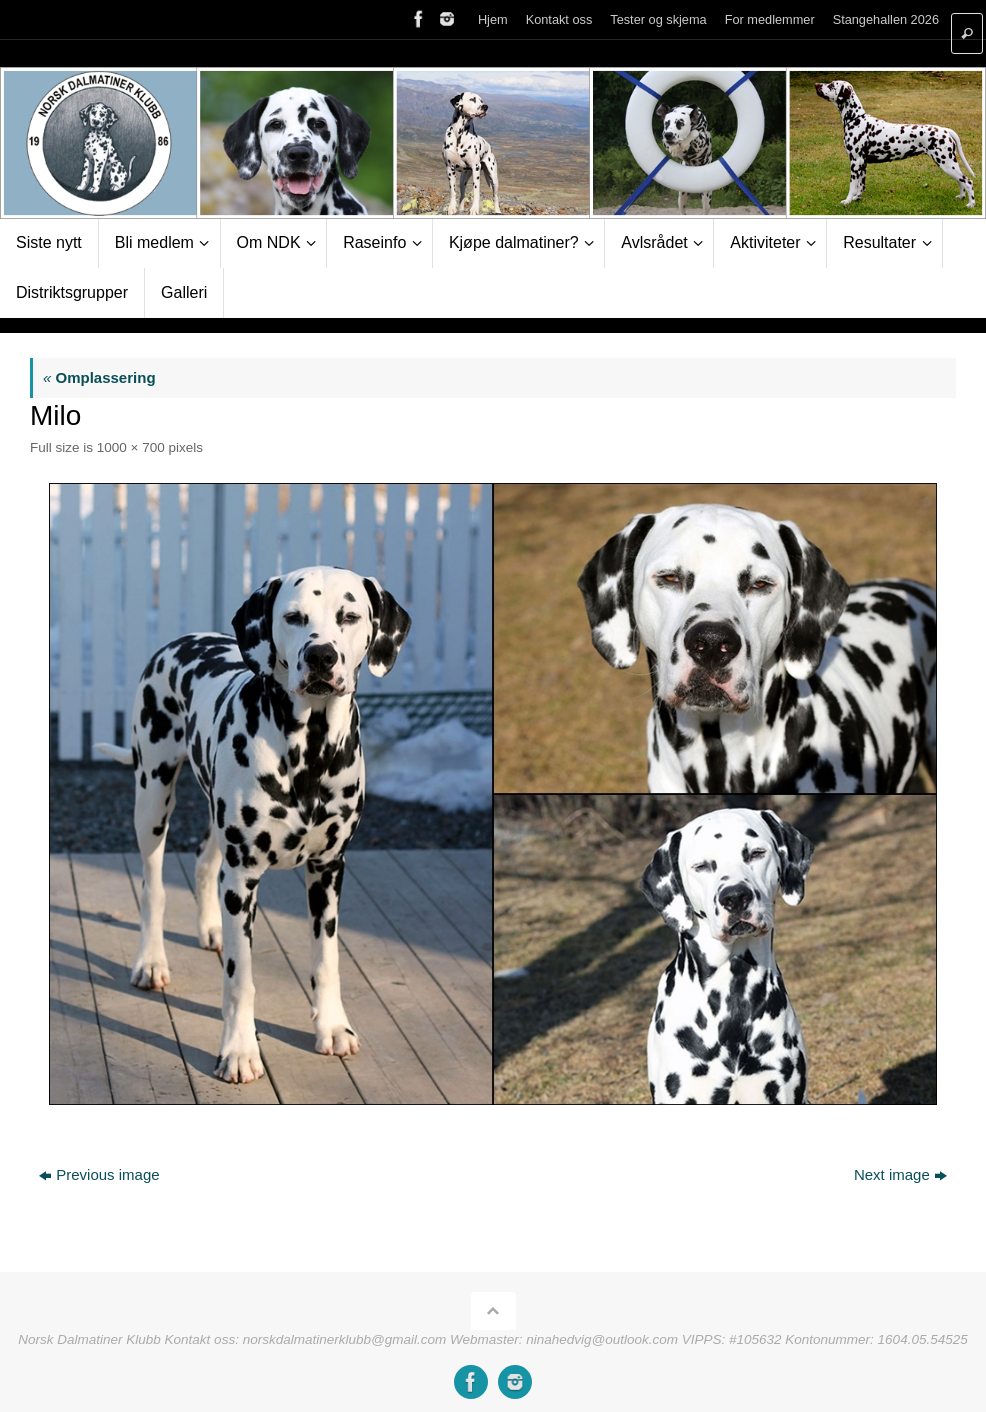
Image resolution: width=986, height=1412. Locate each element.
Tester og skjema (658, 19)
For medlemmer (770, 19)
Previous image (99, 1174)
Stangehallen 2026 (886, 19)
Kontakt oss (559, 19)
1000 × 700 (131, 447)
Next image (900, 1174)
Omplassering (99, 377)
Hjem (493, 19)
